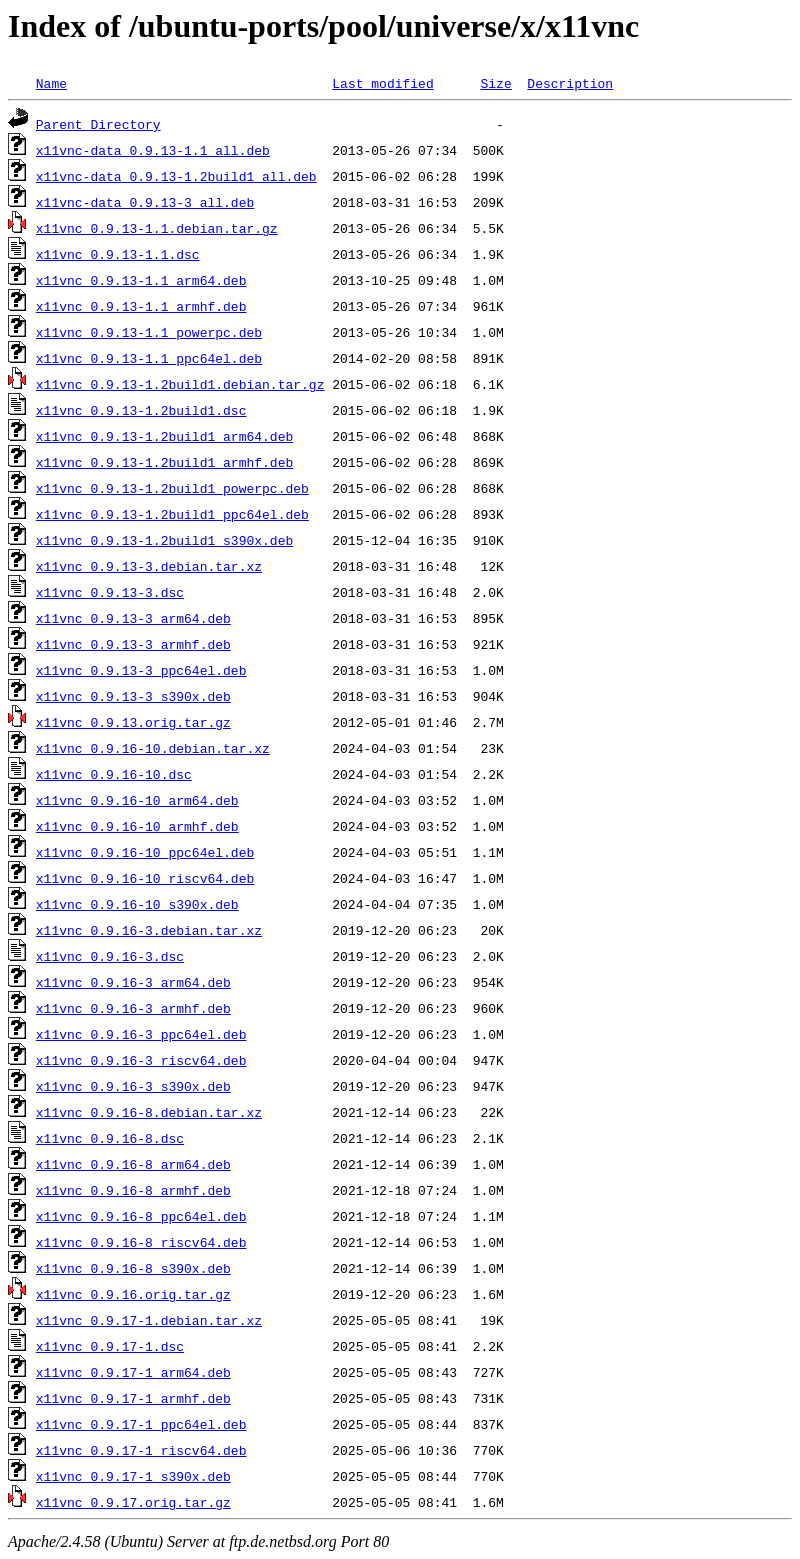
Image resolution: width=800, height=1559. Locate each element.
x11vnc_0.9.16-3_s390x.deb (133, 1086)
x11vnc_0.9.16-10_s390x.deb (137, 904)
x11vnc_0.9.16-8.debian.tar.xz (149, 1112)
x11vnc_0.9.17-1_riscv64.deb (141, 1450)
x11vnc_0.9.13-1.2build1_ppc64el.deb (172, 514)
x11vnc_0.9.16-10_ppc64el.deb (145, 852)
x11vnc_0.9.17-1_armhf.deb (133, 1398)
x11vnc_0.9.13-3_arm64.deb (133, 618)
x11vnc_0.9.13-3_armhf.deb (133, 644)
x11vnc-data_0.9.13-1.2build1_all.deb (176, 176)
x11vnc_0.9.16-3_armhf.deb (133, 1008)
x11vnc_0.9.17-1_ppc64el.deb (141, 1424)
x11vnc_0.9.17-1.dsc (110, 1346)
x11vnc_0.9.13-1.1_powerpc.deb (149, 332)
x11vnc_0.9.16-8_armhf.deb (133, 1190)
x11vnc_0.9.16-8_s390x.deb (133, 1268)
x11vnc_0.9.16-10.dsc (114, 774)
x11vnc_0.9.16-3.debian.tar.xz (149, 930)
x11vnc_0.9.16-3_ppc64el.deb (141, 1034)
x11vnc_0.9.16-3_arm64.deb (133, 982)
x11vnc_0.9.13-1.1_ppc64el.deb (149, 358)
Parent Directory (98, 124)
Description (570, 83)
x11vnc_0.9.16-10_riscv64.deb (145, 878)
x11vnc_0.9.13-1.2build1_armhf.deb (164, 462)
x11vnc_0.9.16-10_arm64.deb (137, 800)
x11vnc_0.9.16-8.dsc (110, 1138)
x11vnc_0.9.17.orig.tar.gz (133, 1502)
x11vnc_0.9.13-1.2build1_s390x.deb (164, 540)
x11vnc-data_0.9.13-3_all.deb (145, 202)
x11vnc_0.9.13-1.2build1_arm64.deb (164, 436)
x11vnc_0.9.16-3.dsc (110, 956)
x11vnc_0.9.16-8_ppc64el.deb (141, 1216)
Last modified (382, 83)
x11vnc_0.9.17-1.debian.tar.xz (149, 1320)
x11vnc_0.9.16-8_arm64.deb (133, 1164)
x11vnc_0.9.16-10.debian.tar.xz (153, 748)
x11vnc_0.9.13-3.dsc (110, 592)
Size (495, 83)
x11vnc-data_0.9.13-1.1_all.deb (153, 150)
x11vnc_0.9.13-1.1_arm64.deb (141, 280)
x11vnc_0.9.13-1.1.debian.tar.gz (157, 228)
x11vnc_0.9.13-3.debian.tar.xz (149, 566)
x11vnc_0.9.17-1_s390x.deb (133, 1476)
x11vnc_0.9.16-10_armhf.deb (137, 826)
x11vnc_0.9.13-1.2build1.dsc (141, 410)
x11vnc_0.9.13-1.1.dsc (118, 254)
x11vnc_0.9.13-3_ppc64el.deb (141, 670)
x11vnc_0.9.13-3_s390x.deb (133, 696)
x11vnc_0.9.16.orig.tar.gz (133, 1294)
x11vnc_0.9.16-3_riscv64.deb (141, 1060)
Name (51, 83)
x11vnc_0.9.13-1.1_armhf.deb (141, 306)
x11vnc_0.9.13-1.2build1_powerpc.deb (172, 488)
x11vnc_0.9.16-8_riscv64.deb (141, 1242)
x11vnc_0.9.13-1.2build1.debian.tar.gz (180, 384)
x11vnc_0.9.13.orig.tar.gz (133, 722)
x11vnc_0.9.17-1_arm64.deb (133, 1372)
